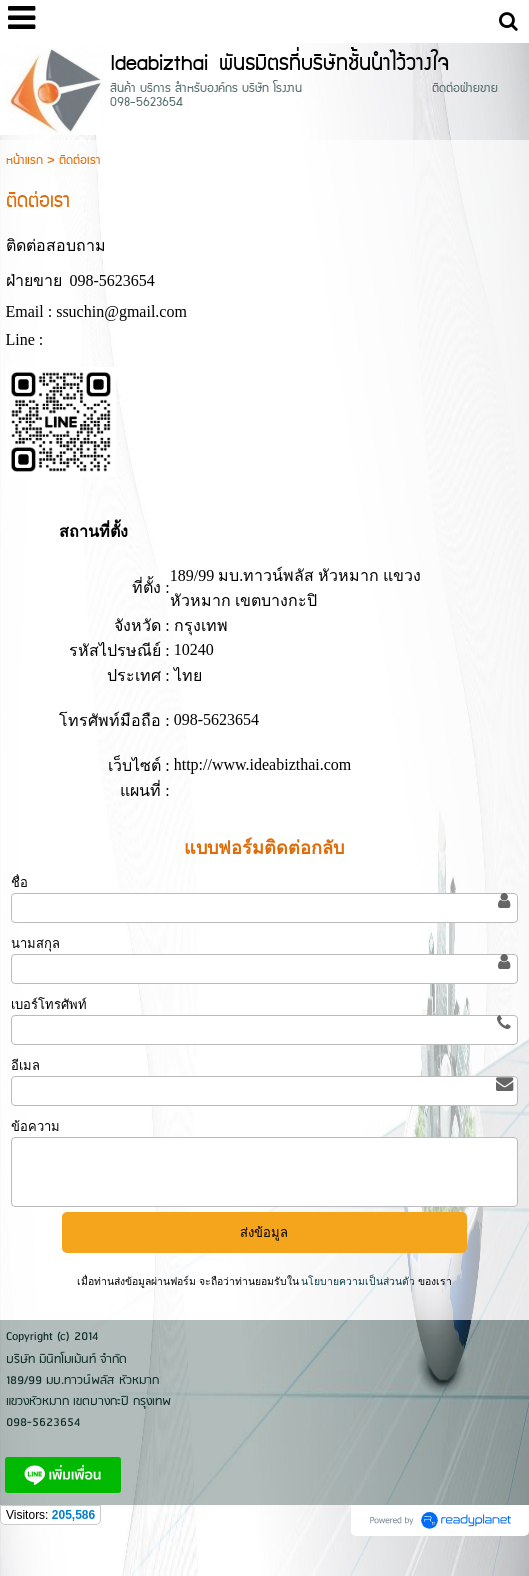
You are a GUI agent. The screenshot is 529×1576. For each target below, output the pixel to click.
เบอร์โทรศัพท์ (49, 1004)
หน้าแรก (24, 160)
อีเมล (25, 1065)
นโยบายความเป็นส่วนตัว (359, 1281)
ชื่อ (19, 882)
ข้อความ (35, 1126)
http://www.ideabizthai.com (263, 764)
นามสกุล (35, 943)
